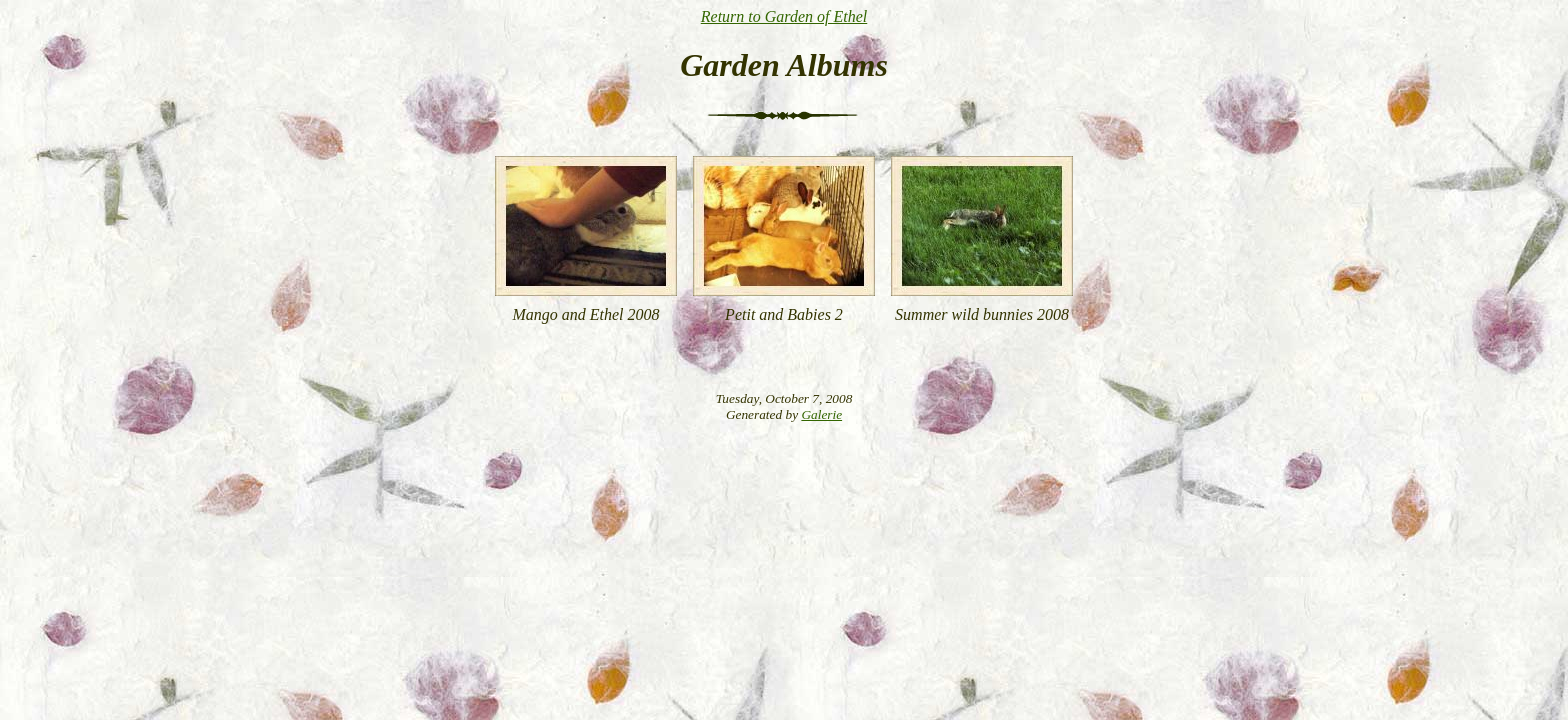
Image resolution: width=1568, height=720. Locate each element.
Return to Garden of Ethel (784, 16)
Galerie (821, 414)
